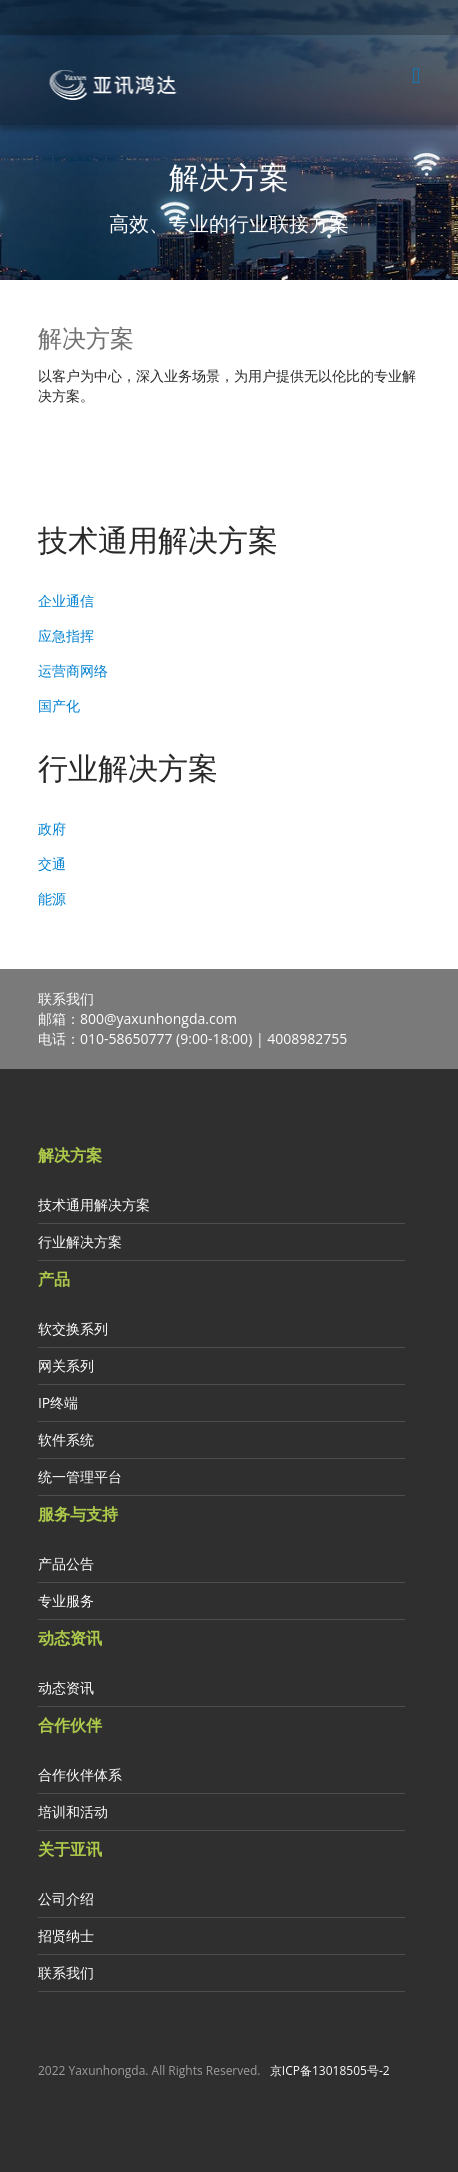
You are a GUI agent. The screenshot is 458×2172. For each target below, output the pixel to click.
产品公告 (66, 1563)
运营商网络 (73, 670)
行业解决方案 (80, 1241)
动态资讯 (66, 1687)
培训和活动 (73, 1811)
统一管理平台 (80, 1476)
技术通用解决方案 (94, 1204)
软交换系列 (73, 1328)
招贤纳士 (66, 1935)
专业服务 (66, 1600)
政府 (52, 828)
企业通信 (66, 600)
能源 (52, 898)
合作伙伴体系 (80, 1774)
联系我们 (66, 1972)
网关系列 (66, 1365)
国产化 (59, 705)
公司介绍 (66, 1898)
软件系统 (66, 1439)
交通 (52, 863)
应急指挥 (66, 635)
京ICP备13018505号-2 (330, 2070)
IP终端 (58, 1402)
